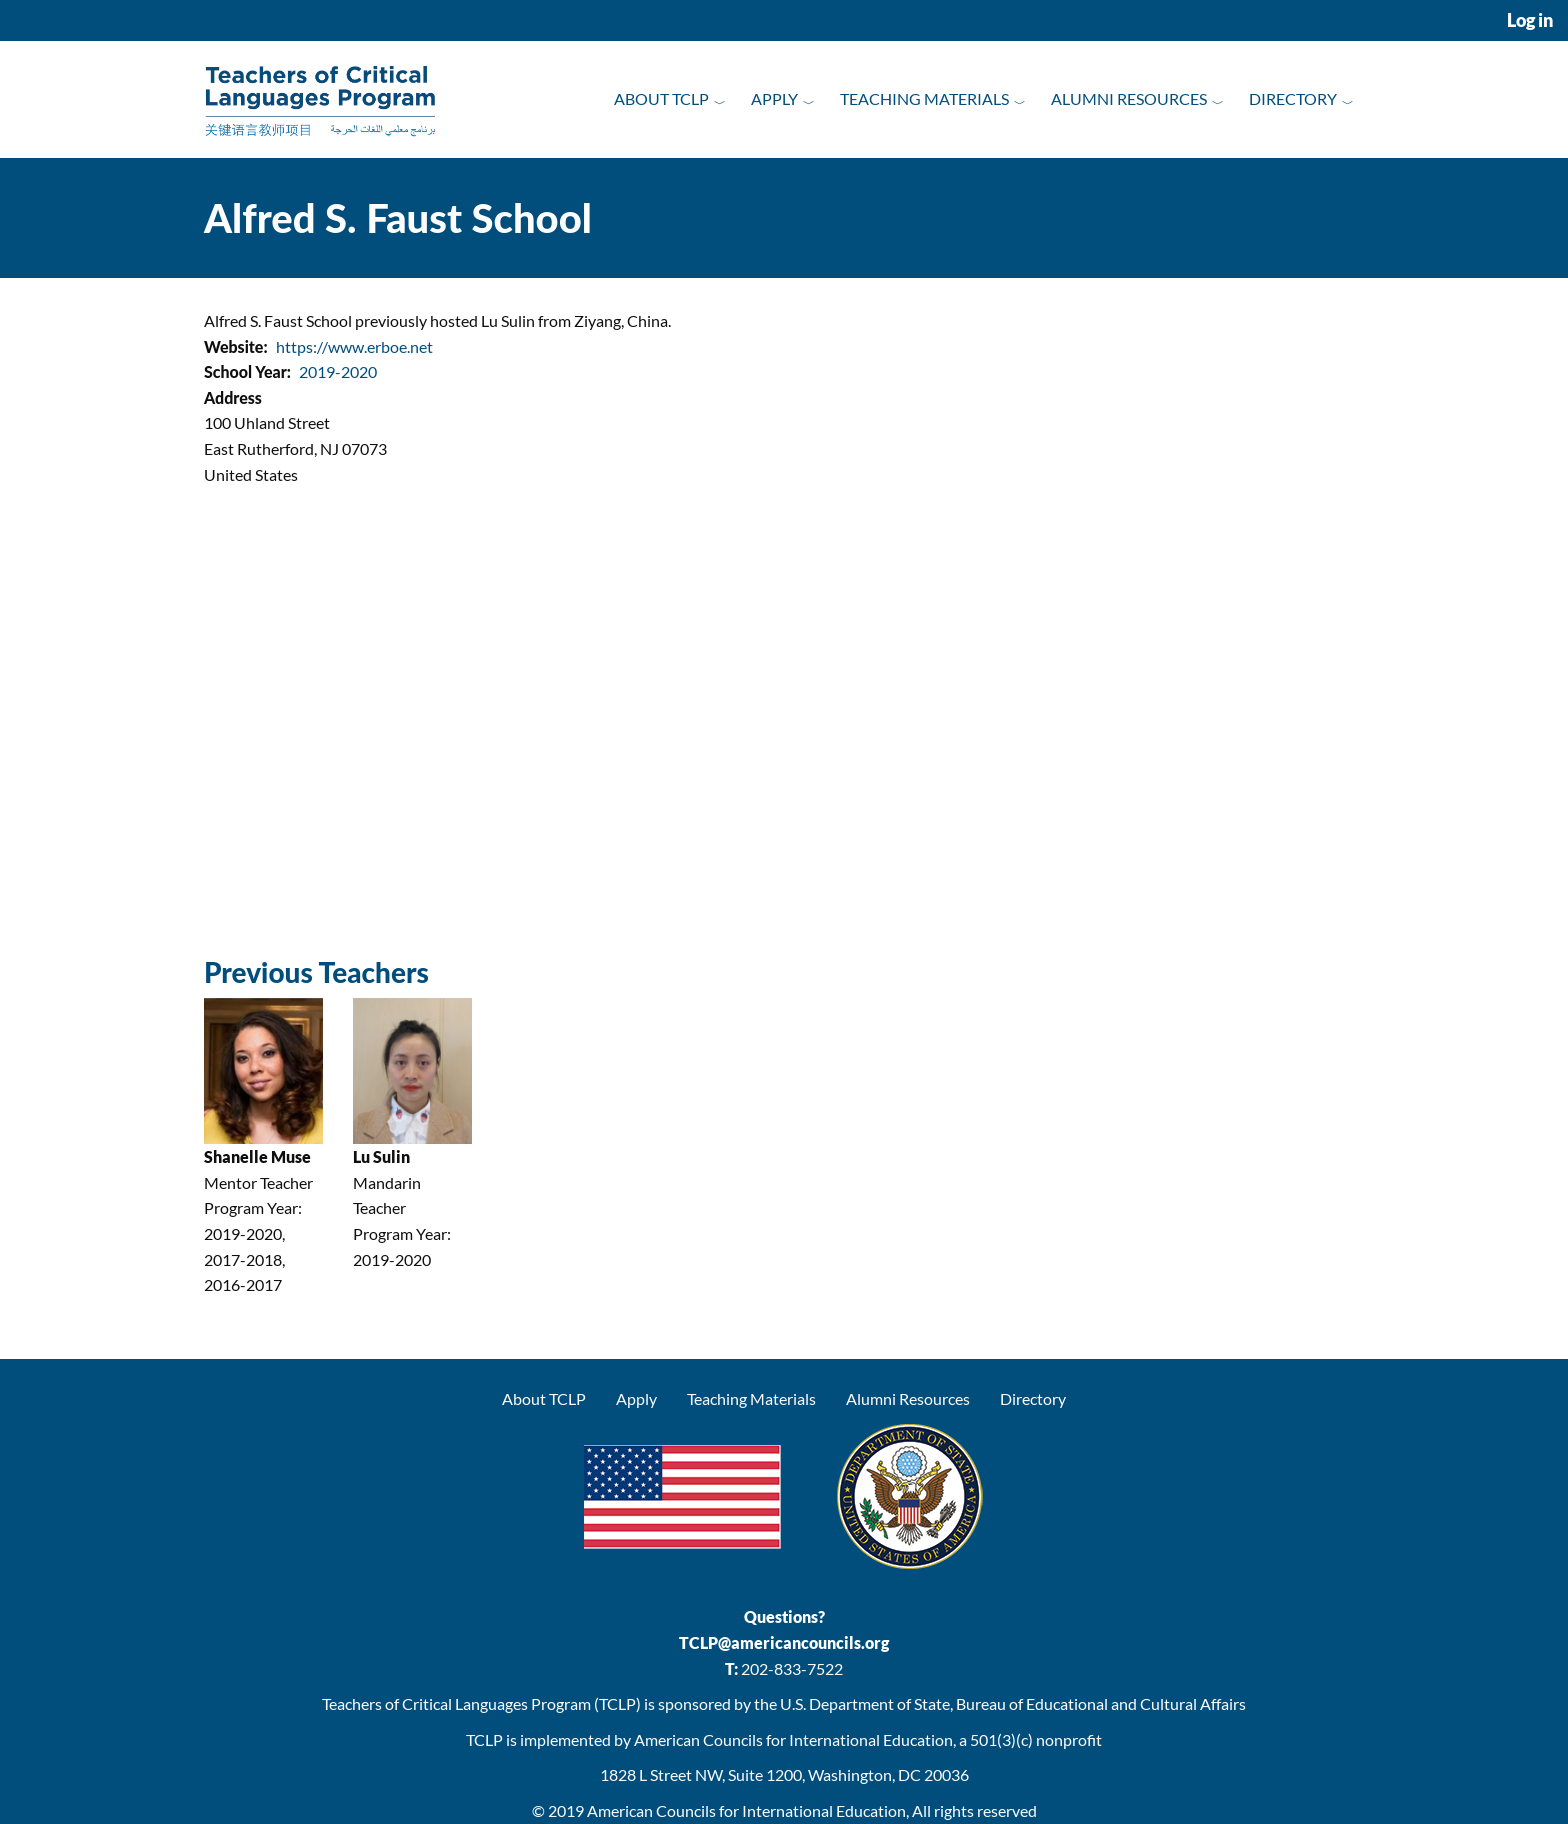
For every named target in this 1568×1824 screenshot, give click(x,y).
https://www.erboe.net (354, 346)
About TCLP (661, 98)
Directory (1293, 98)
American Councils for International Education (746, 1810)
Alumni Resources (1129, 98)
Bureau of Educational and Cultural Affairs (1101, 1703)
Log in (1530, 20)
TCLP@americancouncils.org (784, 1642)
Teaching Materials (924, 98)
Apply (774, 98)
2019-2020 (338, 371)
